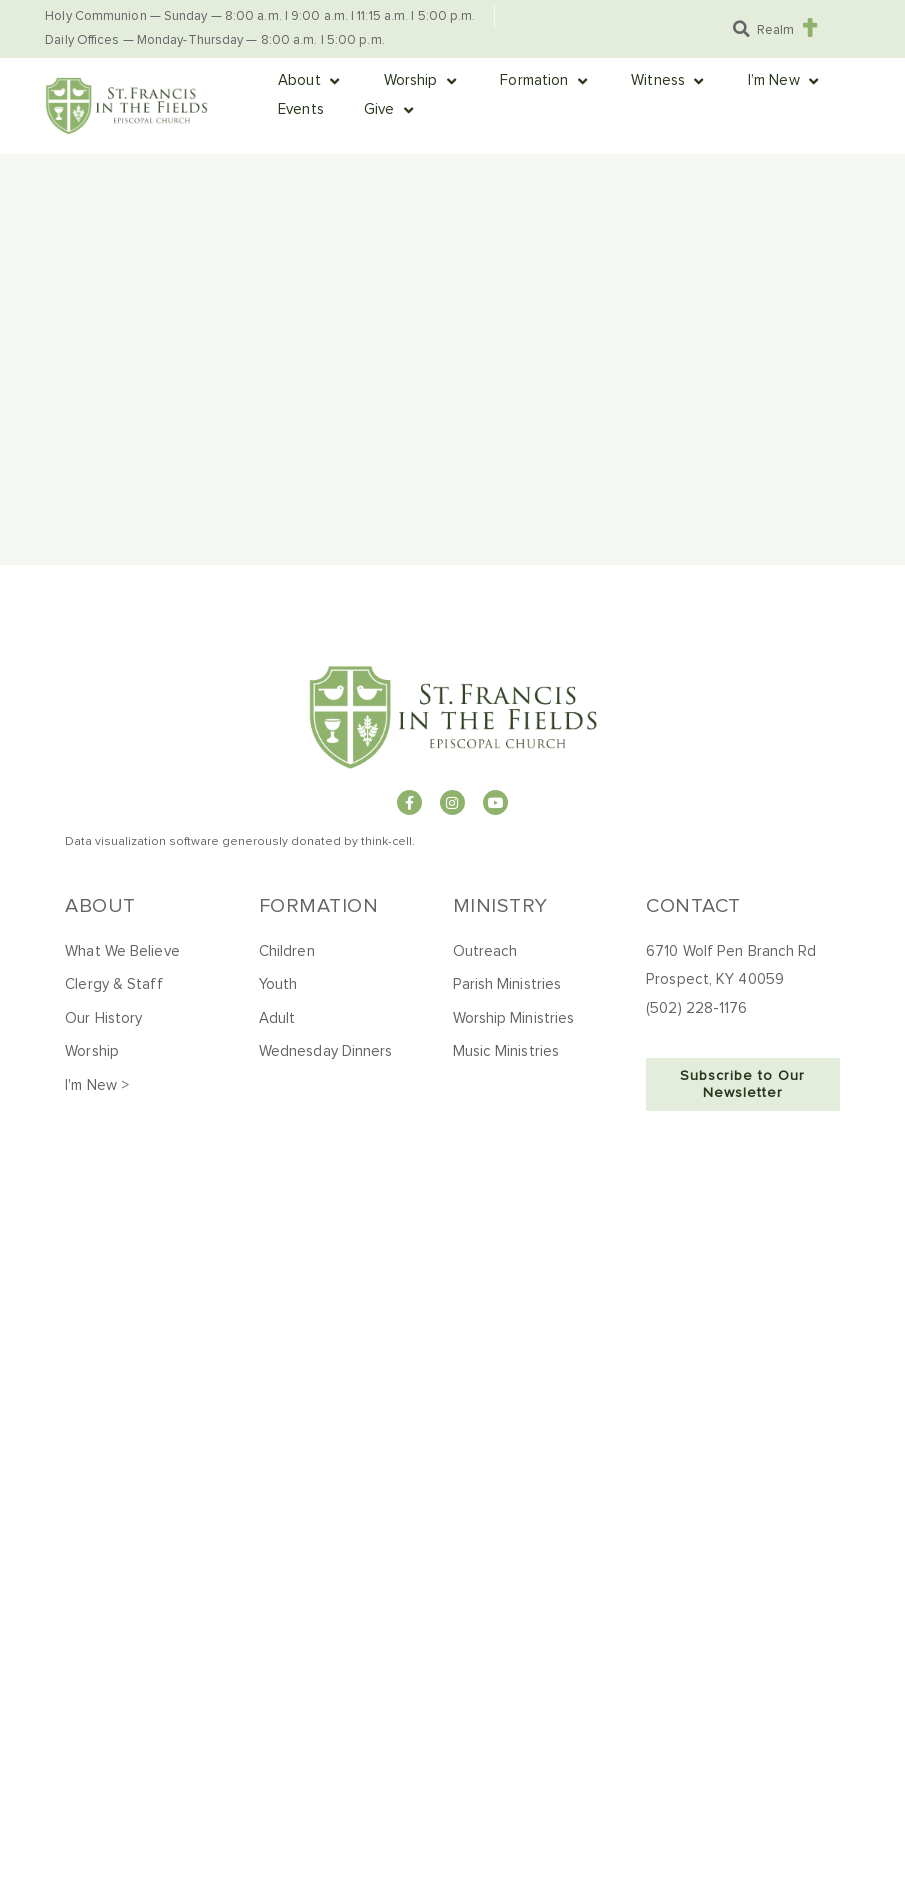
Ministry (500, 906)
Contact (693, 906)
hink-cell (388, 842)
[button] (742, 29)
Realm (775, 30)
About (100, 906)
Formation (319, 906)
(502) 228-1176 (696, 1008)
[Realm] (810, 27)
